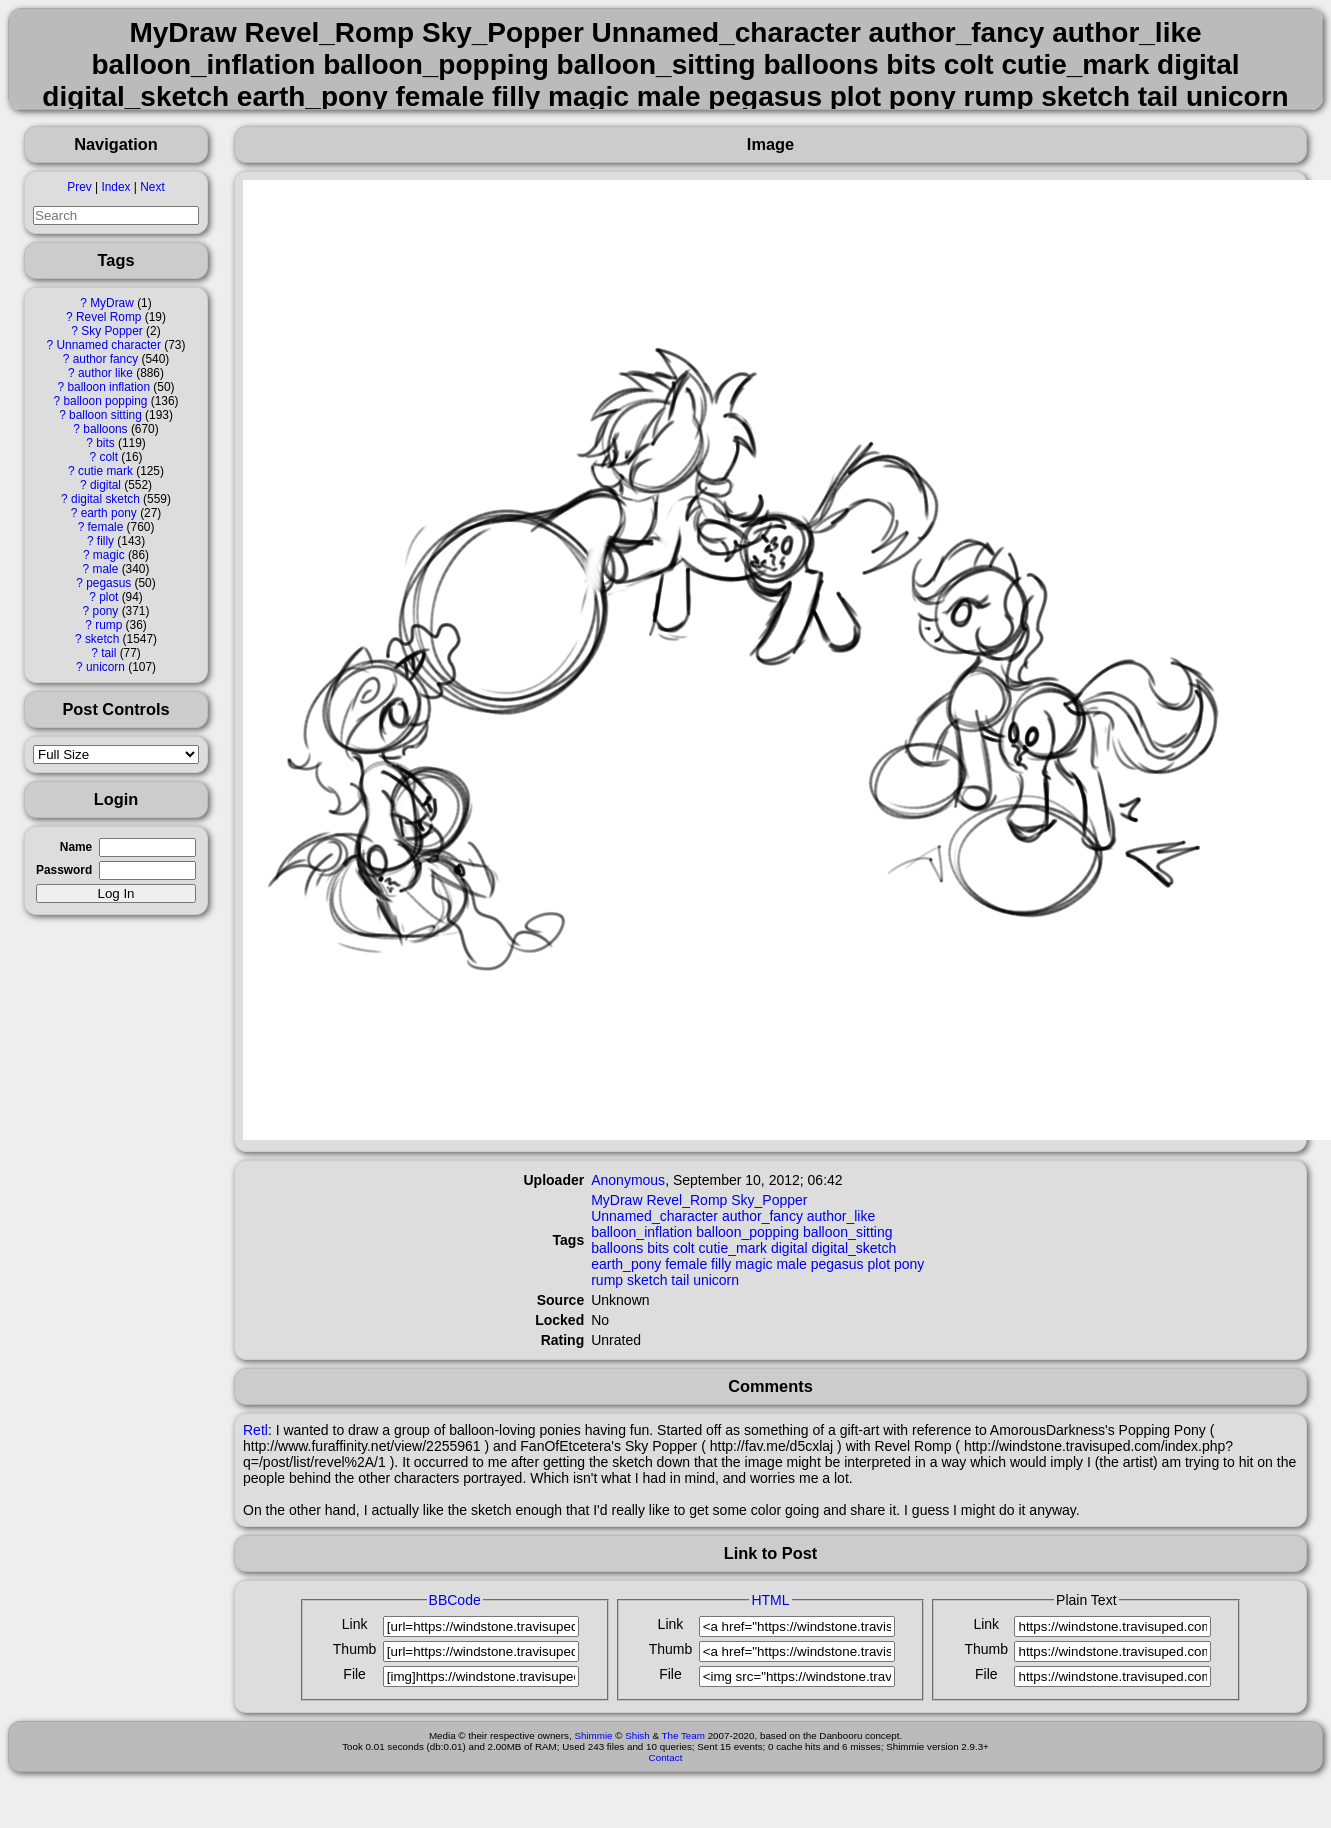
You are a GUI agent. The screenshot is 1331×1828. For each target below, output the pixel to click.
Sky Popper (111, 331)
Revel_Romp (686, 1200)
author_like (841, 1216)
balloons (105, 429)
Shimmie (593, 1735)
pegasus (108, 583)
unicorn (105, 667)
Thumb (355, 1649)
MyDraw (112, 303)
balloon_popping (747, 1232)
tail (108, 653)
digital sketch (105, 499)
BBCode (455, 1600)
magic (109, 555)
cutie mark (105, 471)
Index (115, 187)
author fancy (105, 359)
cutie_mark (733, 1248)
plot (108, 597)
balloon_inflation (641, 1232)
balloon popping (105, 401)
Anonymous (628, 1180)
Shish (637, 1735)
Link (355, 1624)
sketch (102, 639)
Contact (666, 1757)
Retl (255, 1430)
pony (106, 611)
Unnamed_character (654, 1216)
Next (152, 187)
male (106, 569)
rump (108, 625)
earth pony (109, 513)
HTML (770, 1600)
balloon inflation (108, 387)
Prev (79, 187)
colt (108, 457)
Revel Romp (108, 317)
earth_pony (626, 1264)
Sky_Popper (769, 1200)
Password (64, 870)
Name (76, 847)
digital (105, 485)
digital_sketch (853, 1248)
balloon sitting (105, 415)
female (106, 527)
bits (105, 443)
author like (105, 373)
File (354, 1674)
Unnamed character (109, 345)
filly (105, 541)
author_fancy (762, 1216)
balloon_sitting (848, 1232)
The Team (683, 1735)
